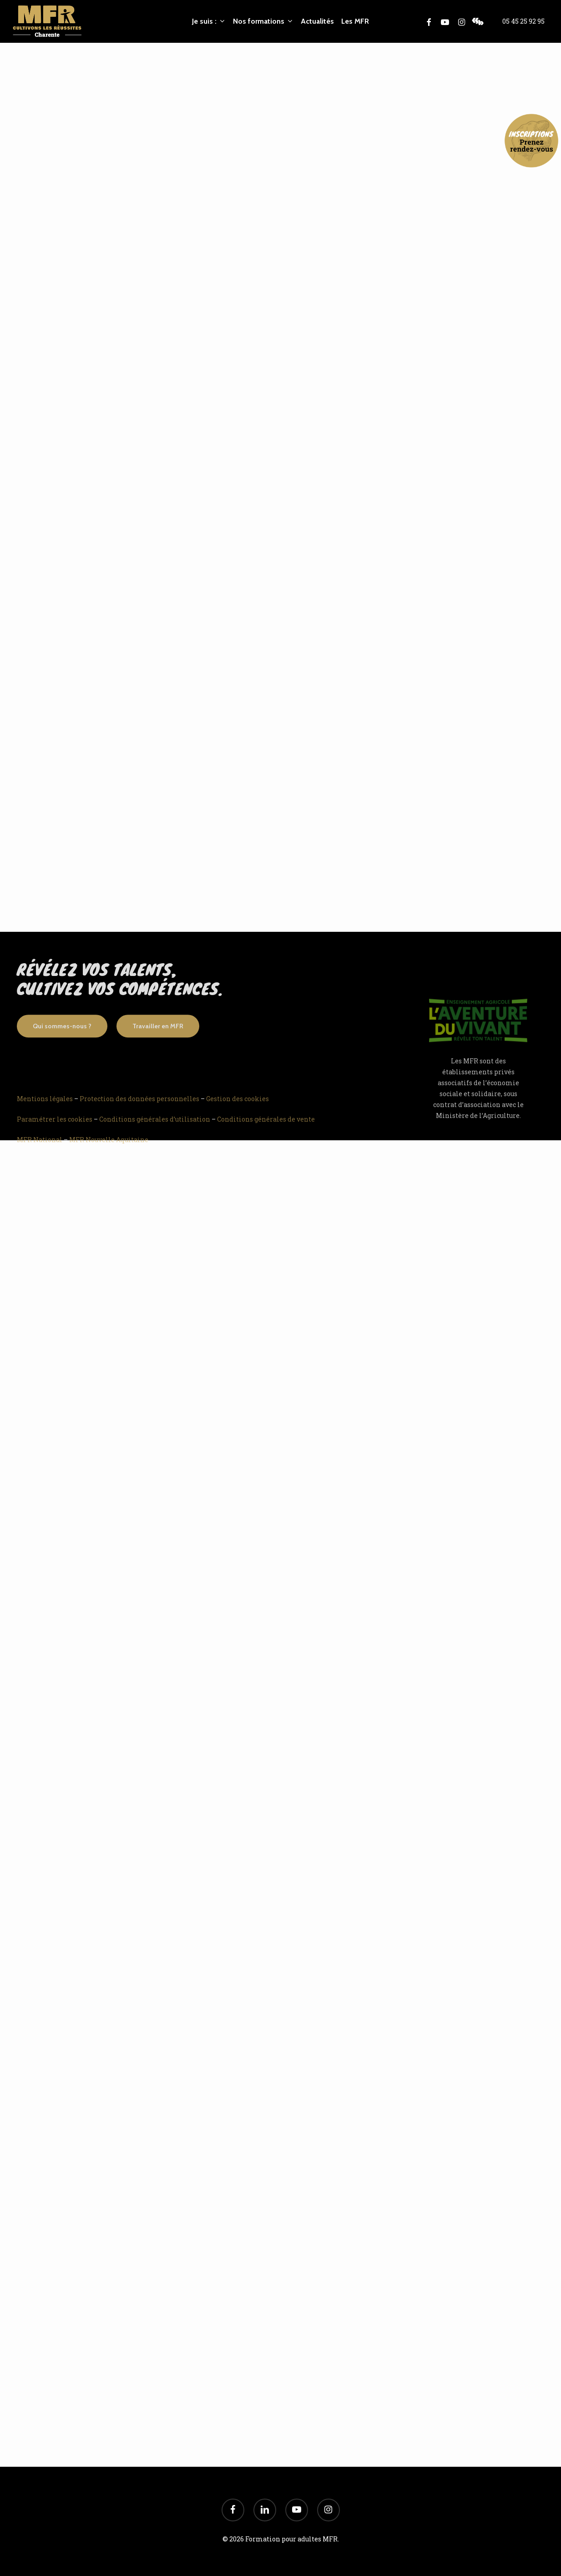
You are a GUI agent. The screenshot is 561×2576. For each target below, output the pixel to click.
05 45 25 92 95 (523, 21)
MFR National (39, 1153)
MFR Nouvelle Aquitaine (108, 1153)
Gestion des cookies (237, 1112)
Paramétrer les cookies (54, 1132)
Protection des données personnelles (139, 1112)
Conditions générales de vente (266, 1132)
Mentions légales (45, 1112)
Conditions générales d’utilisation (154, 1132)
